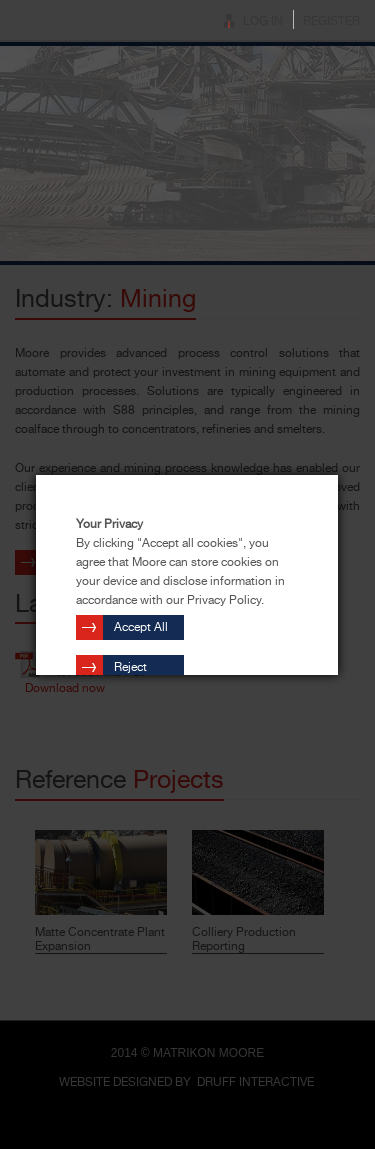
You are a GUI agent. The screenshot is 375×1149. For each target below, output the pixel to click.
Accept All (141, 627)
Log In (263, 21)
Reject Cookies (136, 670)
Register (331, 21)
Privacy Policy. (225, 600)
